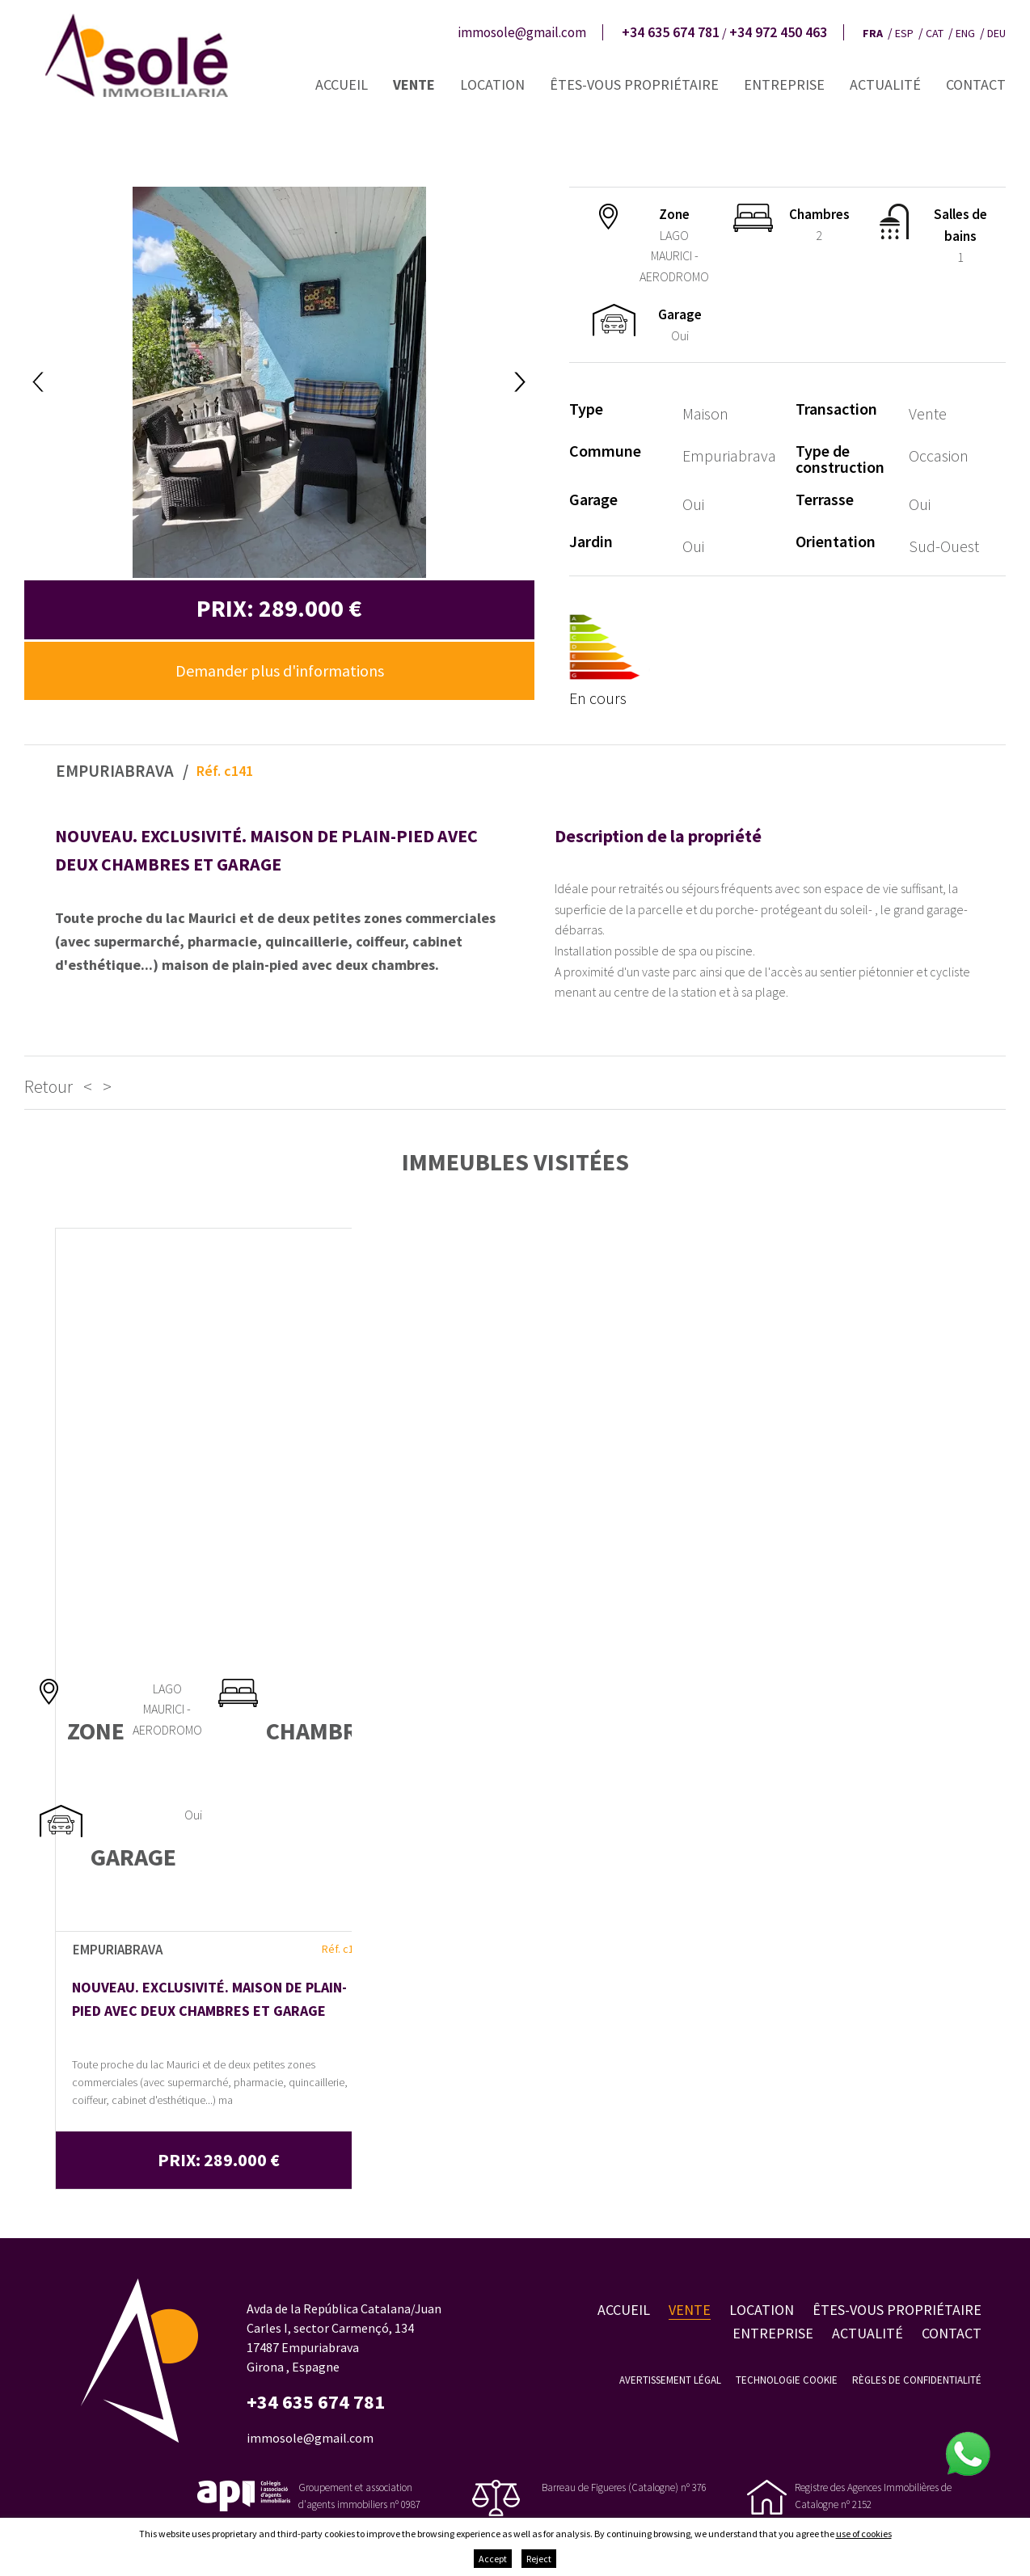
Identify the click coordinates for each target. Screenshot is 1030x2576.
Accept (493, 2559)
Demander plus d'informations (279, 670)
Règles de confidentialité (916, 2380)
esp (904, 33)
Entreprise (784, 84)
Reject (538, 2559)
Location (492, 84)
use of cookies (864, 2534)
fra (873, 33)
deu (996, 33)
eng (965, 33)
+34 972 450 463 (778, 32)
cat (934, 33)
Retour (48, 1086)
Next (520, 382)
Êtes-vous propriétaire (634, 84)
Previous (38, 382)
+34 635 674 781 (671, 32)
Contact (976, 84)
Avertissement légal (670, 2380)
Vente (414, 84)
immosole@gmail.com (522, 32)
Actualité (885, 84)
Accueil (341, 84)
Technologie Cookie (787, 2380)
